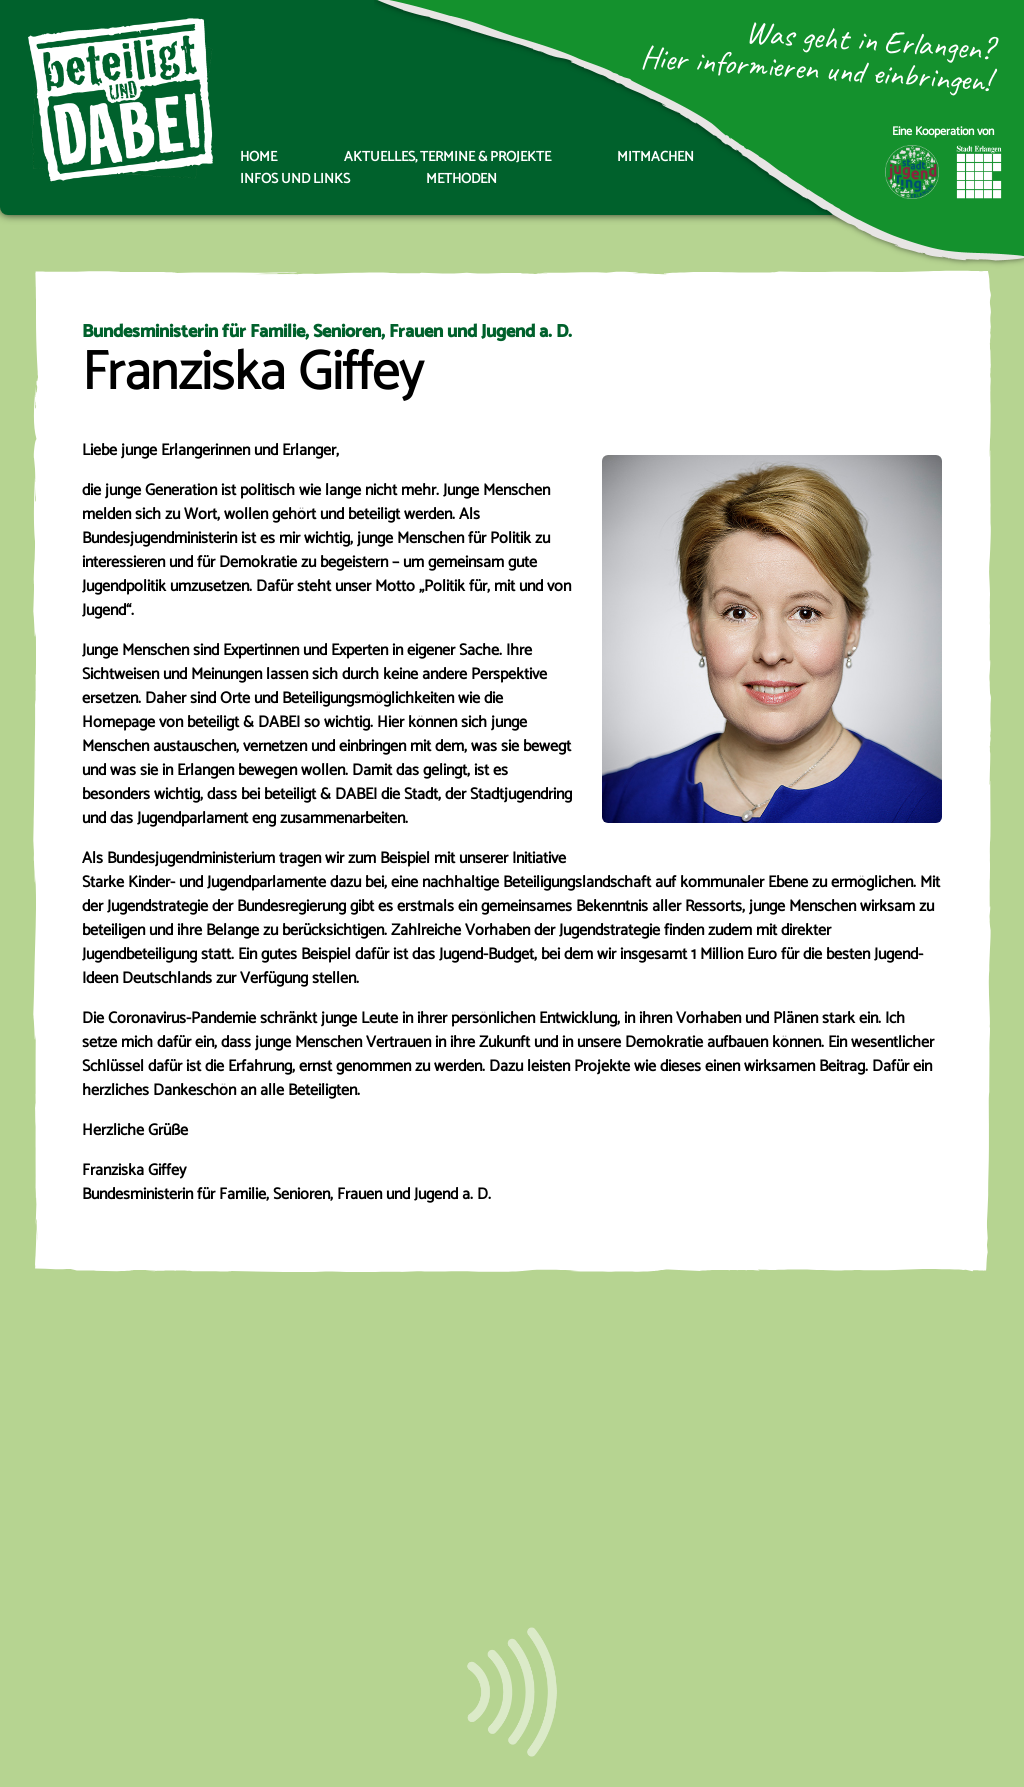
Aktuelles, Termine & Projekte (447, 157)
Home (258, 157)
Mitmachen (655, 157)
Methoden (461, 179)
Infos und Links (295, 179)
